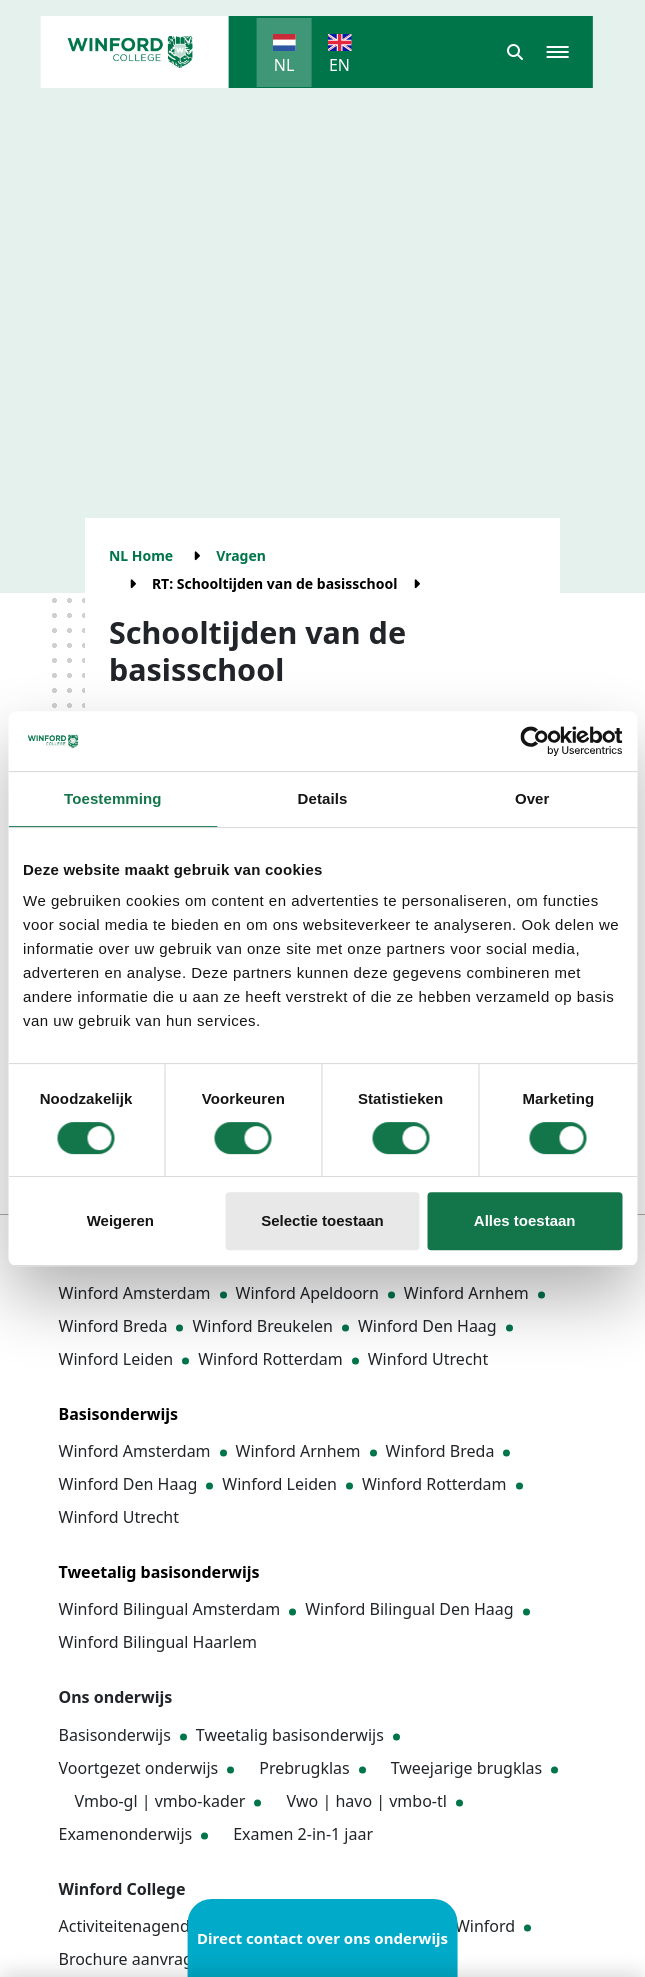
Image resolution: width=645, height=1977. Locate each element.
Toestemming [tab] (113, 798)
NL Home (141, 555)
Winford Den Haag (427, 1326)
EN (339, 65)
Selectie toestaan (322, 1220)
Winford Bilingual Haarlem (158, 1642)
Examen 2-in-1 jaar (303, 1834)
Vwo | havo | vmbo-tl (366, 1801)
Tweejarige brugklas (467, 1768)
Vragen (241, 555)
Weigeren (120, 1220)
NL (284, 65)
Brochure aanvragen (135, 1959)
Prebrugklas (304, 1768)
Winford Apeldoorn (307, 1293)
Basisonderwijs (115, 1735)
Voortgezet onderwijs (139, 1768)
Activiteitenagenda (129, 1926)
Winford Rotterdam (270, 1359)
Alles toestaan (525, 1220)
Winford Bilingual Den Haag (409, 1609)
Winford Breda (113, 1326)
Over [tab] (532, 798)
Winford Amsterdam (135, 1293)
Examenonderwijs (126, 1834)
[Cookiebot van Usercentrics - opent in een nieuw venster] (534, 741)
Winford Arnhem (466, 1293)
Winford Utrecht (428, 1359)
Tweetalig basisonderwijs (290, 1735)
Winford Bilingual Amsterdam (170, 1609)
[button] (515, 52)
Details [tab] (323, 798)
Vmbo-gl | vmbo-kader (160, 1801)
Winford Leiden (116, 1359)
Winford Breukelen (262, 1326)
